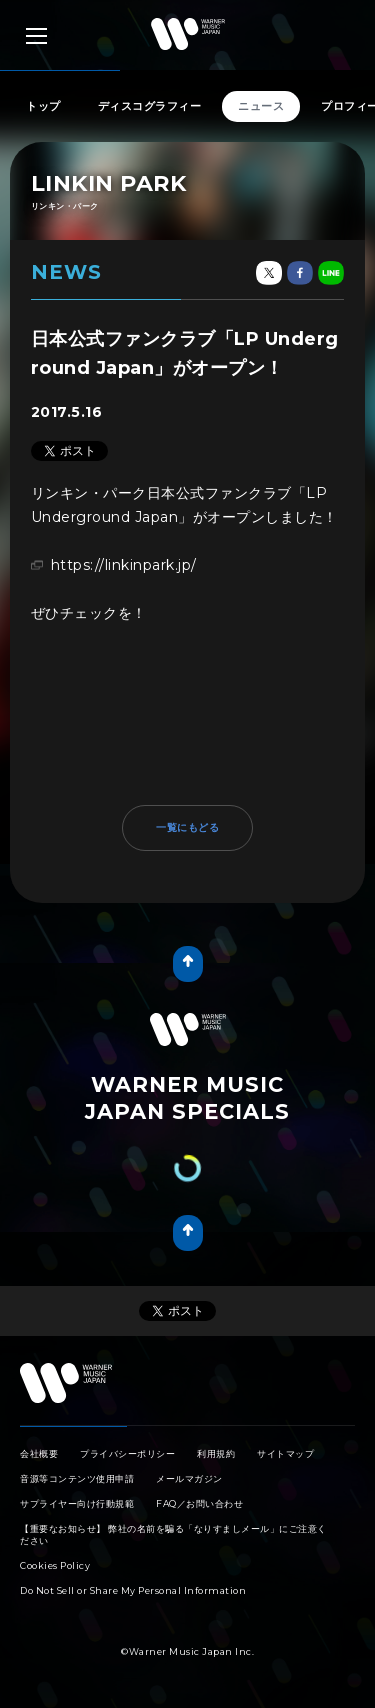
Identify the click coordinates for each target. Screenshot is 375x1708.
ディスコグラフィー (150, 106)
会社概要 (39, 1453)
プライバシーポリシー (127, 1453)
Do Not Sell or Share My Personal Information (133, 1590)
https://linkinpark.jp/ (124, 565)
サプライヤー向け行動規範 (77, 1503)
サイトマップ (285, 1453)
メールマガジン (189, 1478)
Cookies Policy (55, 1565)
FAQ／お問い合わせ (199, 1503)
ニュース (261, 106)
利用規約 (216, 1453)
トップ (43, 106)
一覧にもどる (187, 827)
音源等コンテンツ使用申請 (77, 1478)
